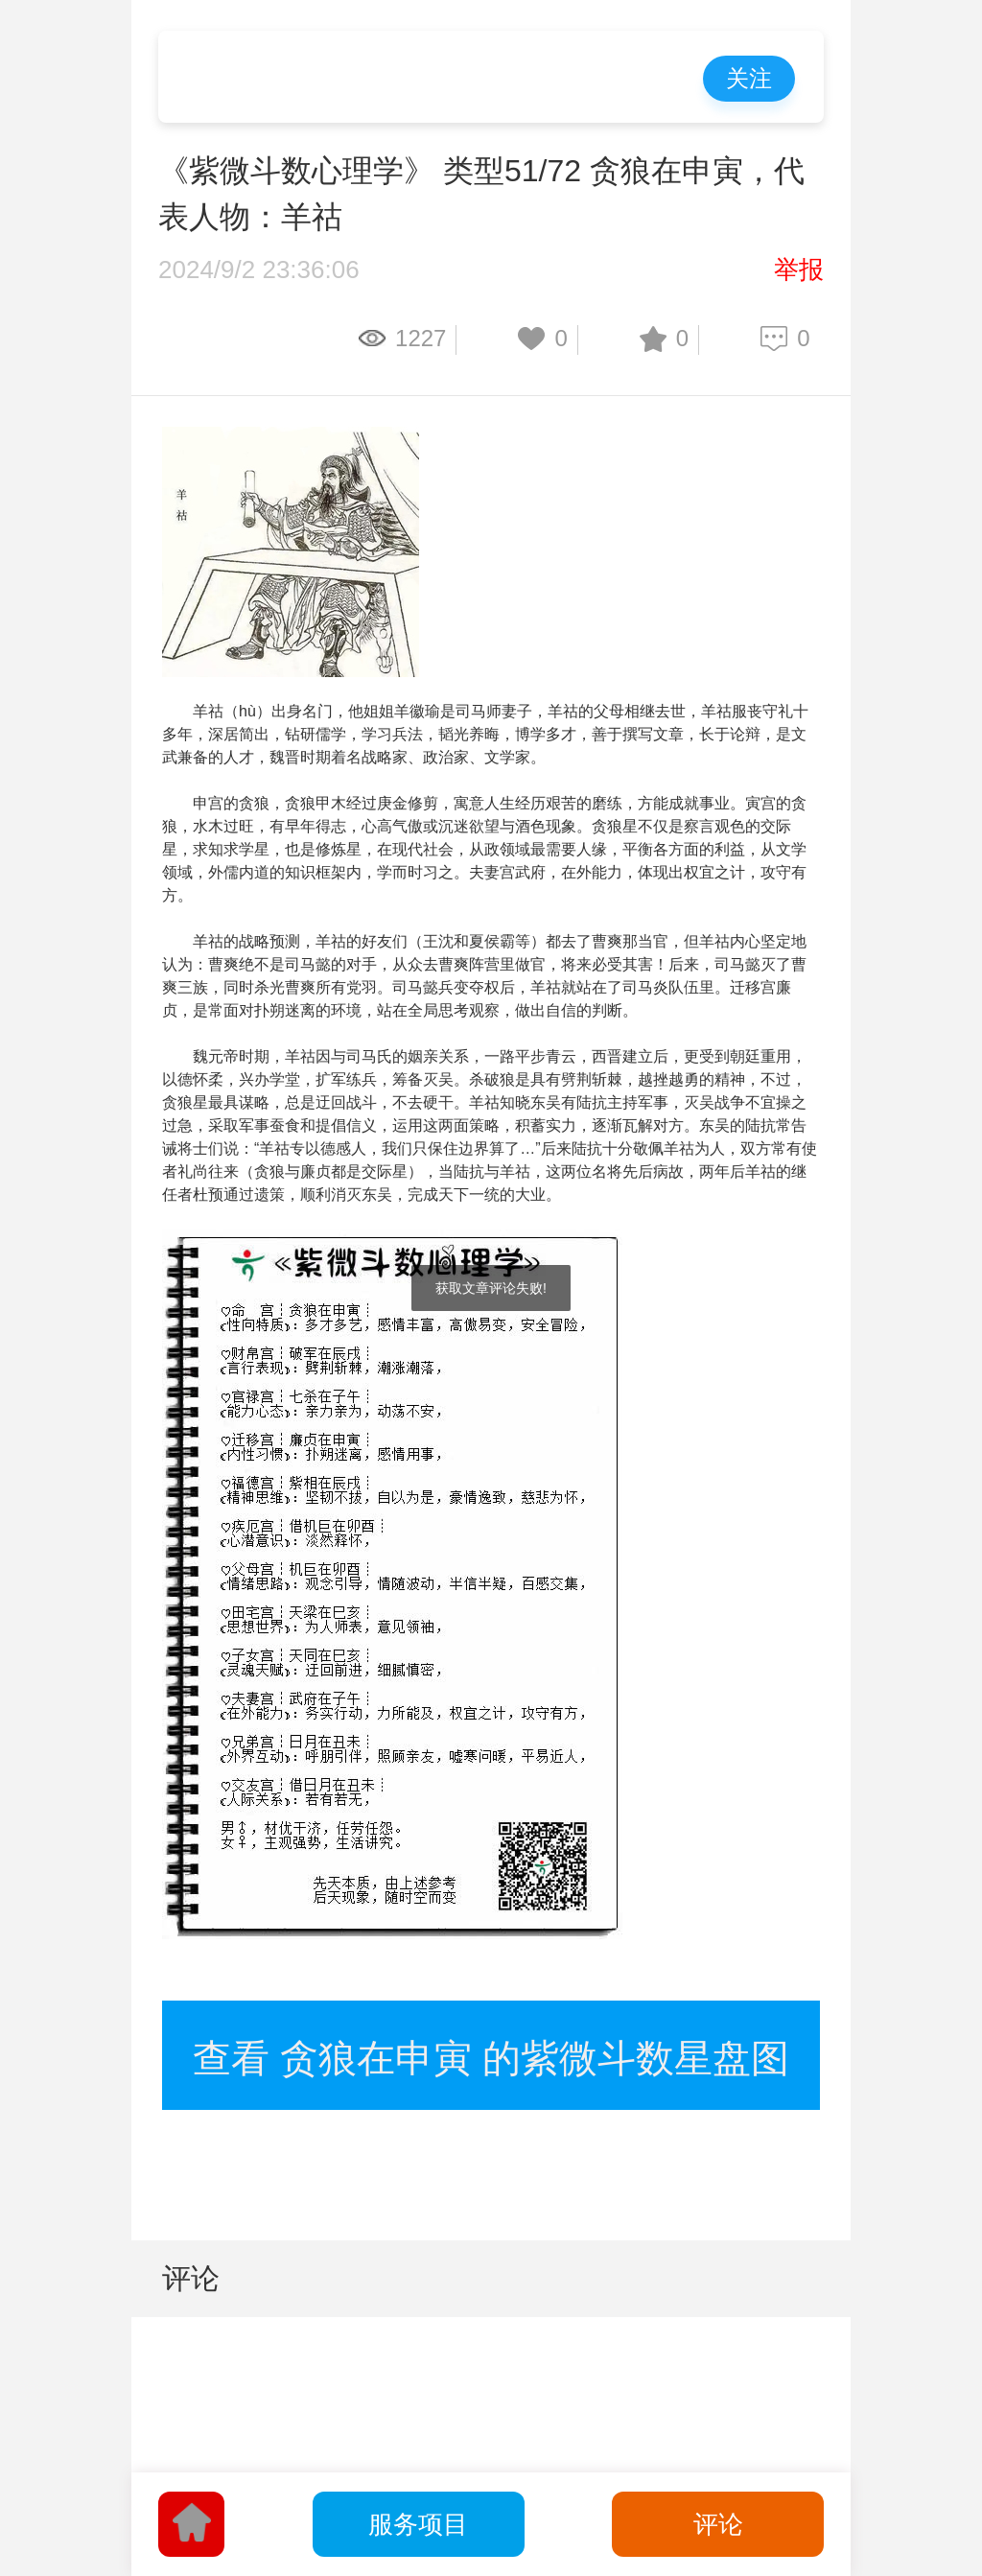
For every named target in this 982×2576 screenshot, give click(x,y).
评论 (718, 2524)
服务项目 (418, 2524)
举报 (799, 269)
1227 (420, 338)
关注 (749, 78)
